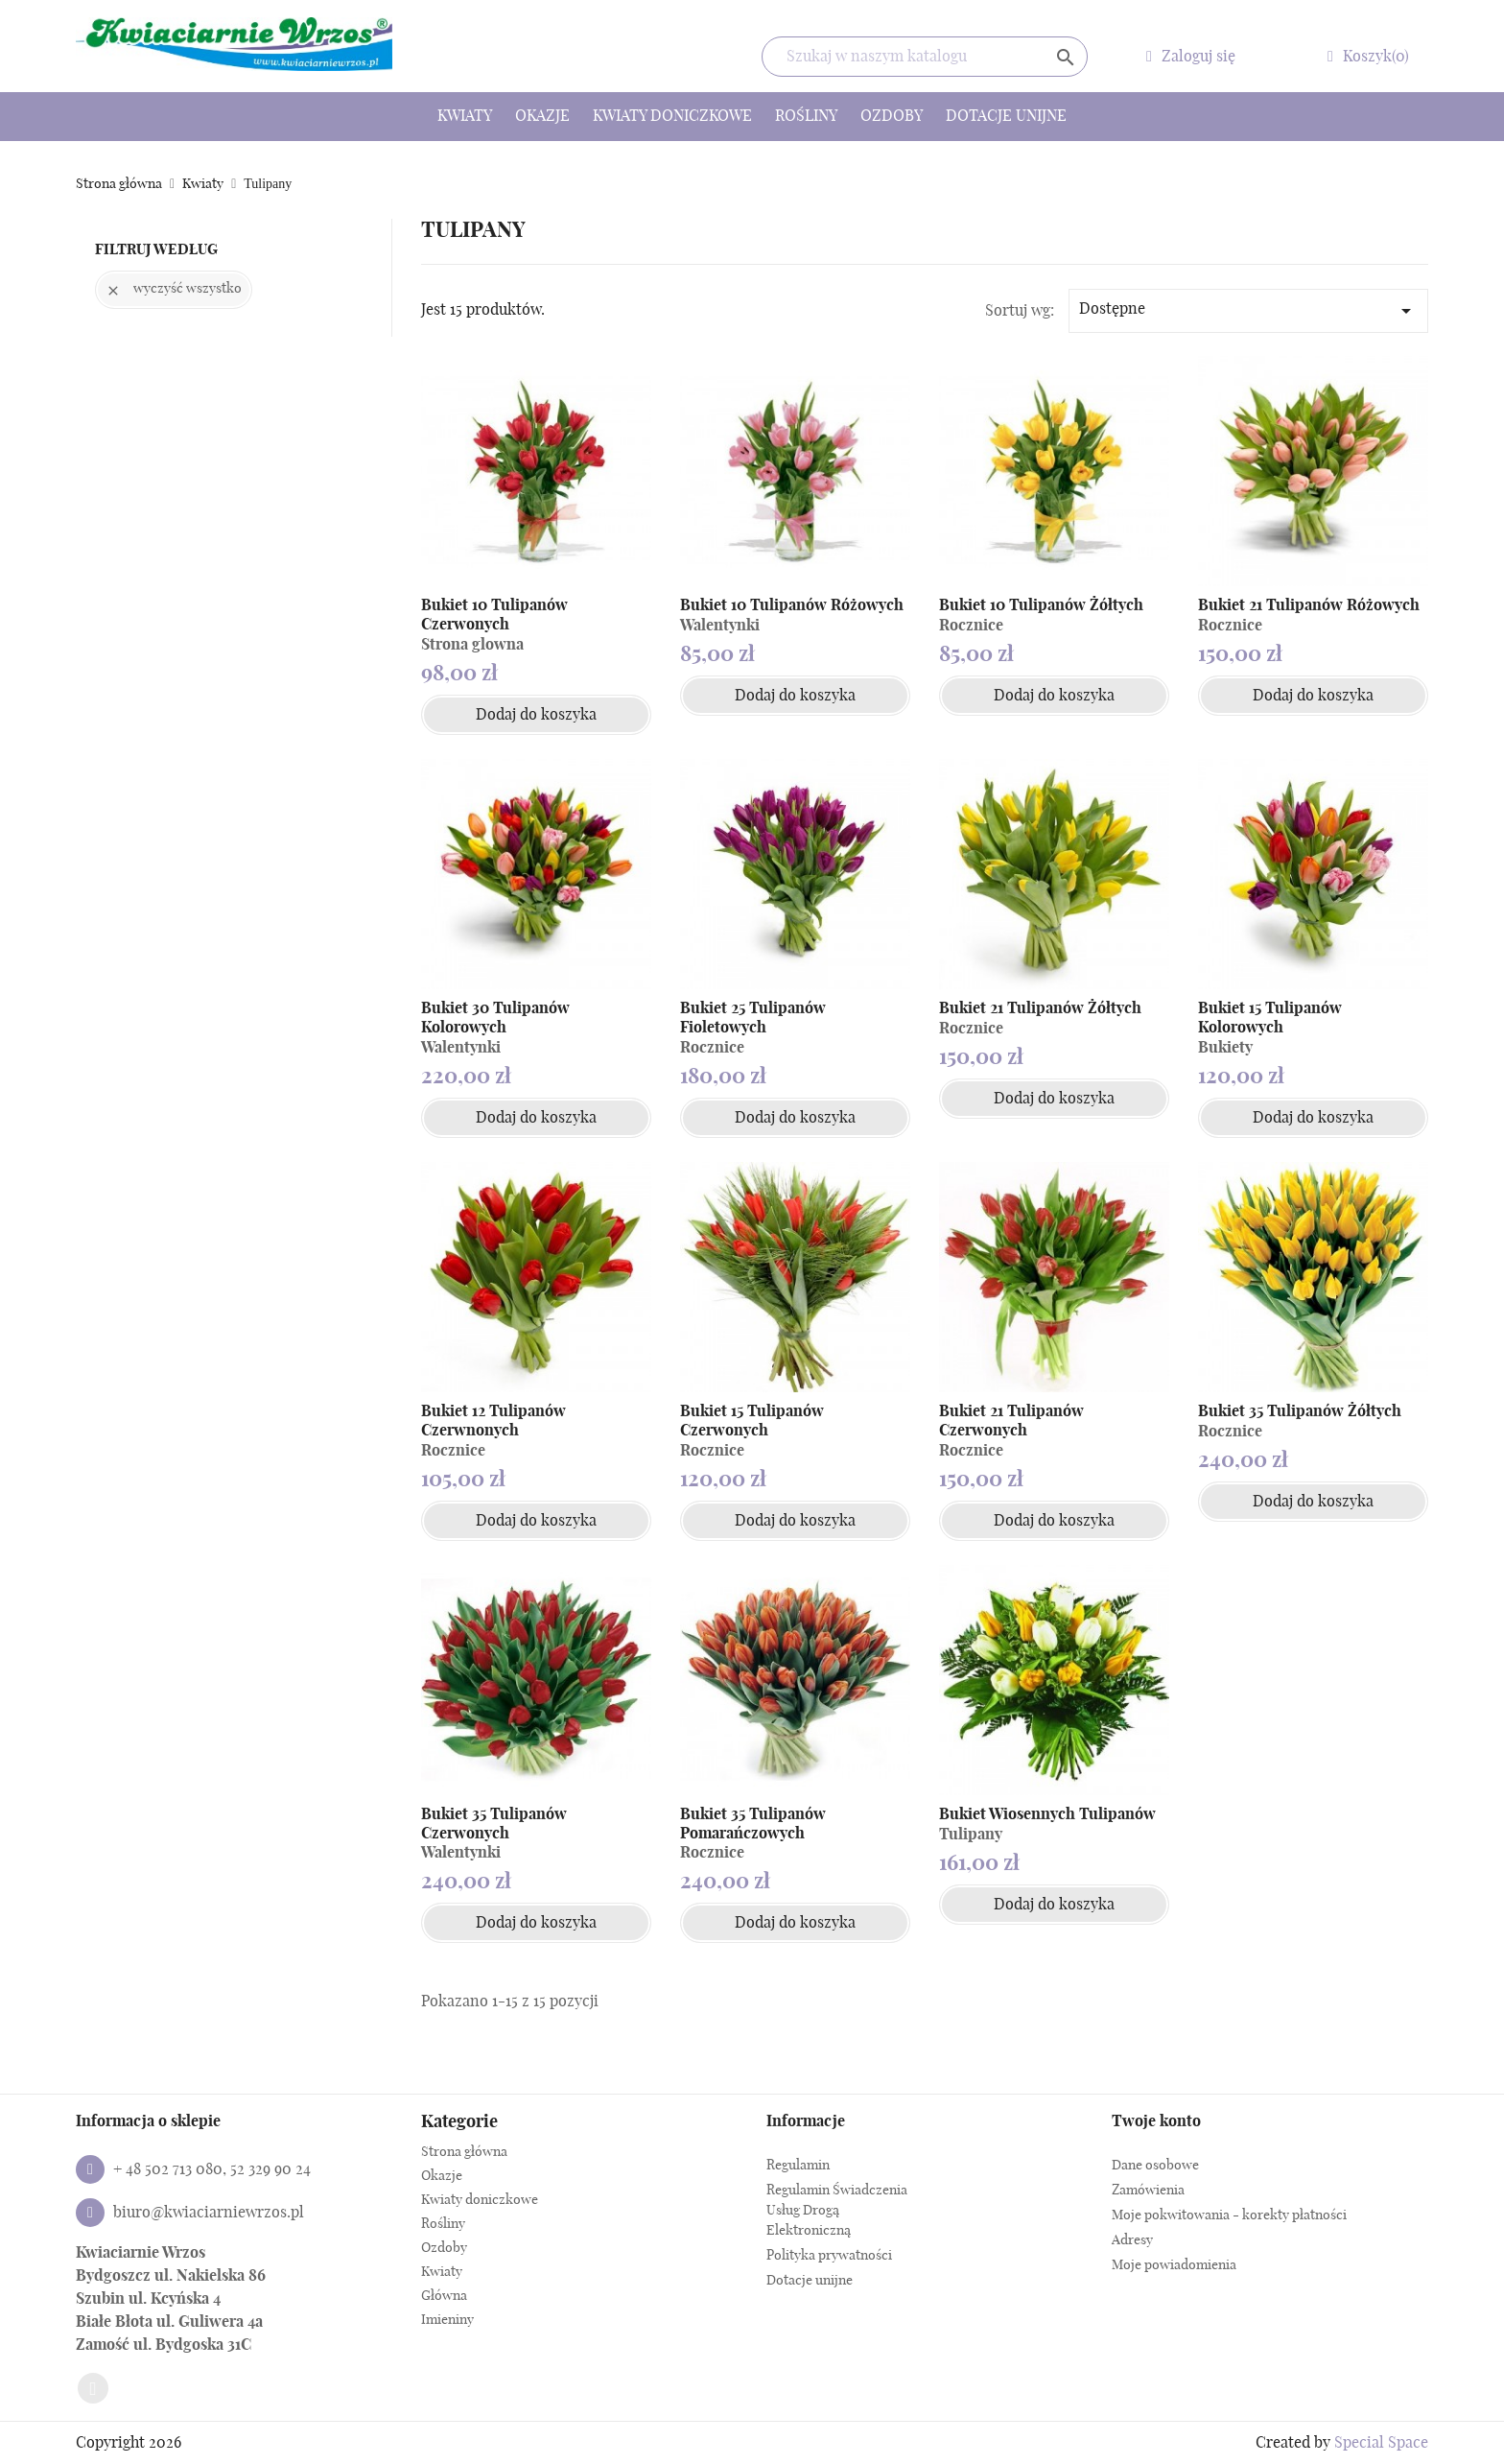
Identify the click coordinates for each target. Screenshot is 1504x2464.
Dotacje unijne (1006, 116)
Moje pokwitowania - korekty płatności (1229, 2215)
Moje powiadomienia (1174, 2265)
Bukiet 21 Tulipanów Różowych (1309, 605)
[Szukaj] (925, 56)
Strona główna (464, 2152)
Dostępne (1248, 310)
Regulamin (798, 2165)
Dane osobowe (1155, 2165)
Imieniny (447, 2320)
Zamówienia (1148, 2190)
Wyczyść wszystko (174, 290)
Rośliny (806, 116)
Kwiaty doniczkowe (672, 116)
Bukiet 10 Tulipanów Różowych (792, 605)
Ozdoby (891, 116)
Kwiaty (464, 116)
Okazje (542, 116)
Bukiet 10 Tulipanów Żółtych (1041, 605)
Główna (444, 2296)
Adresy (1132, 2240)
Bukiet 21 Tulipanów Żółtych (1040, 1008)
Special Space (1381, 2443)
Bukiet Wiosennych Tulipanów (1047, 1814)
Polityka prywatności (829, 2256)
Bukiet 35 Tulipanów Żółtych (1299, 1411)
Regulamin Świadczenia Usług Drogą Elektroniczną (836, 2211)
